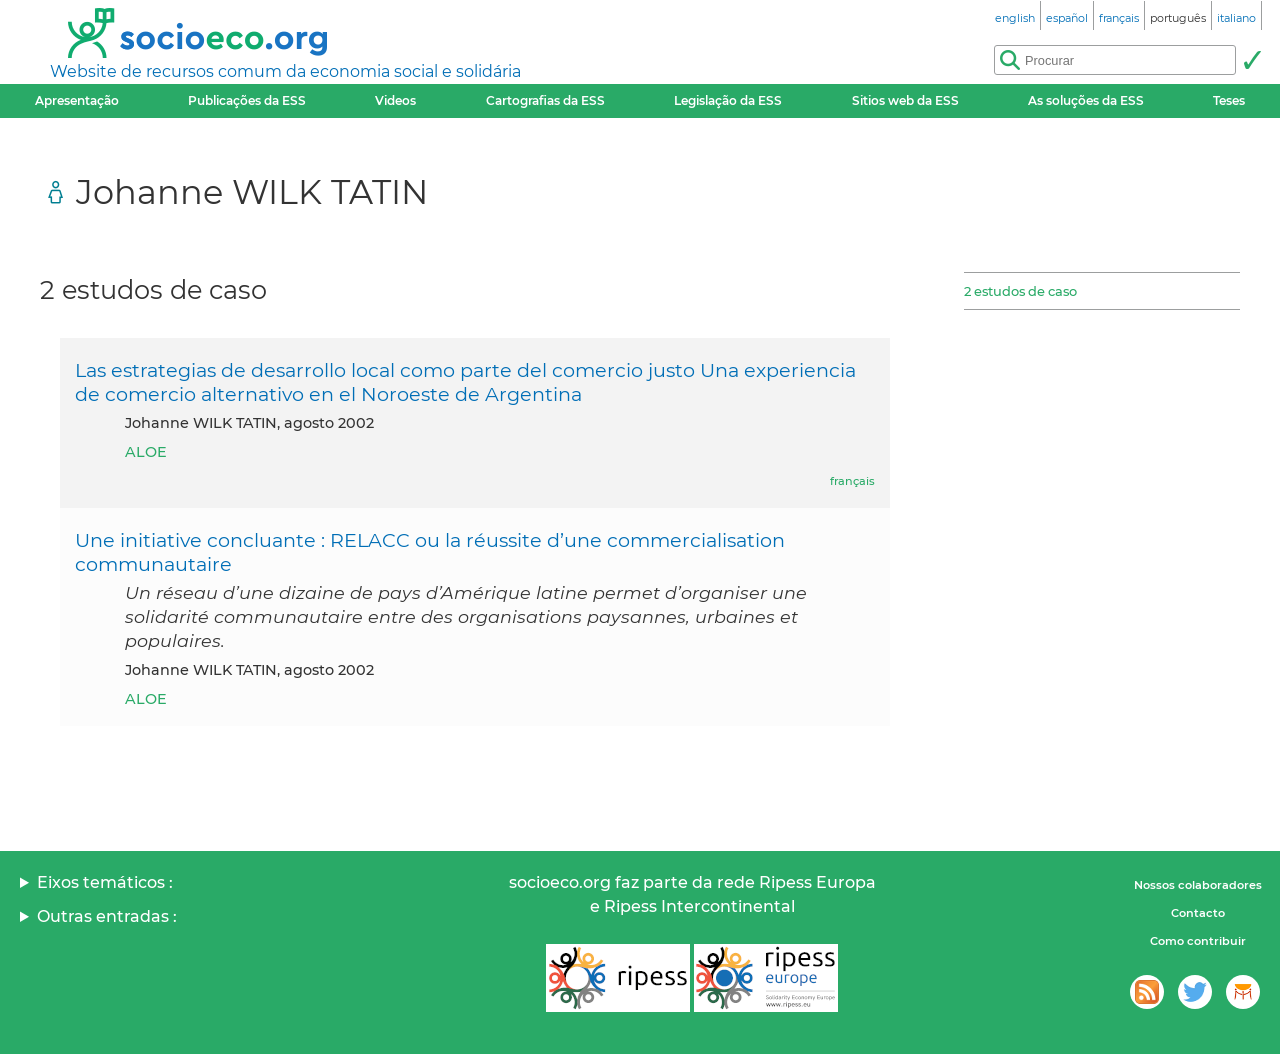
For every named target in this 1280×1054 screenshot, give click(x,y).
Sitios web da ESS (905, 100)
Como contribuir (1198, 941)
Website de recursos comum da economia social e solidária (285, 71)
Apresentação (77, 100)
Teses (1229, 100)
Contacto (1198, 913)
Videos (395, 100)
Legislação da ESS (728, 100)
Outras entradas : (107, 916)
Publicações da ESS (247, 100)
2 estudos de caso (1020, 291)
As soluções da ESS (1086, 100)
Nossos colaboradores (1198, 885)
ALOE (146, 452)
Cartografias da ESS (545, 100)
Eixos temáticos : (105, 882)
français (852, 481)
